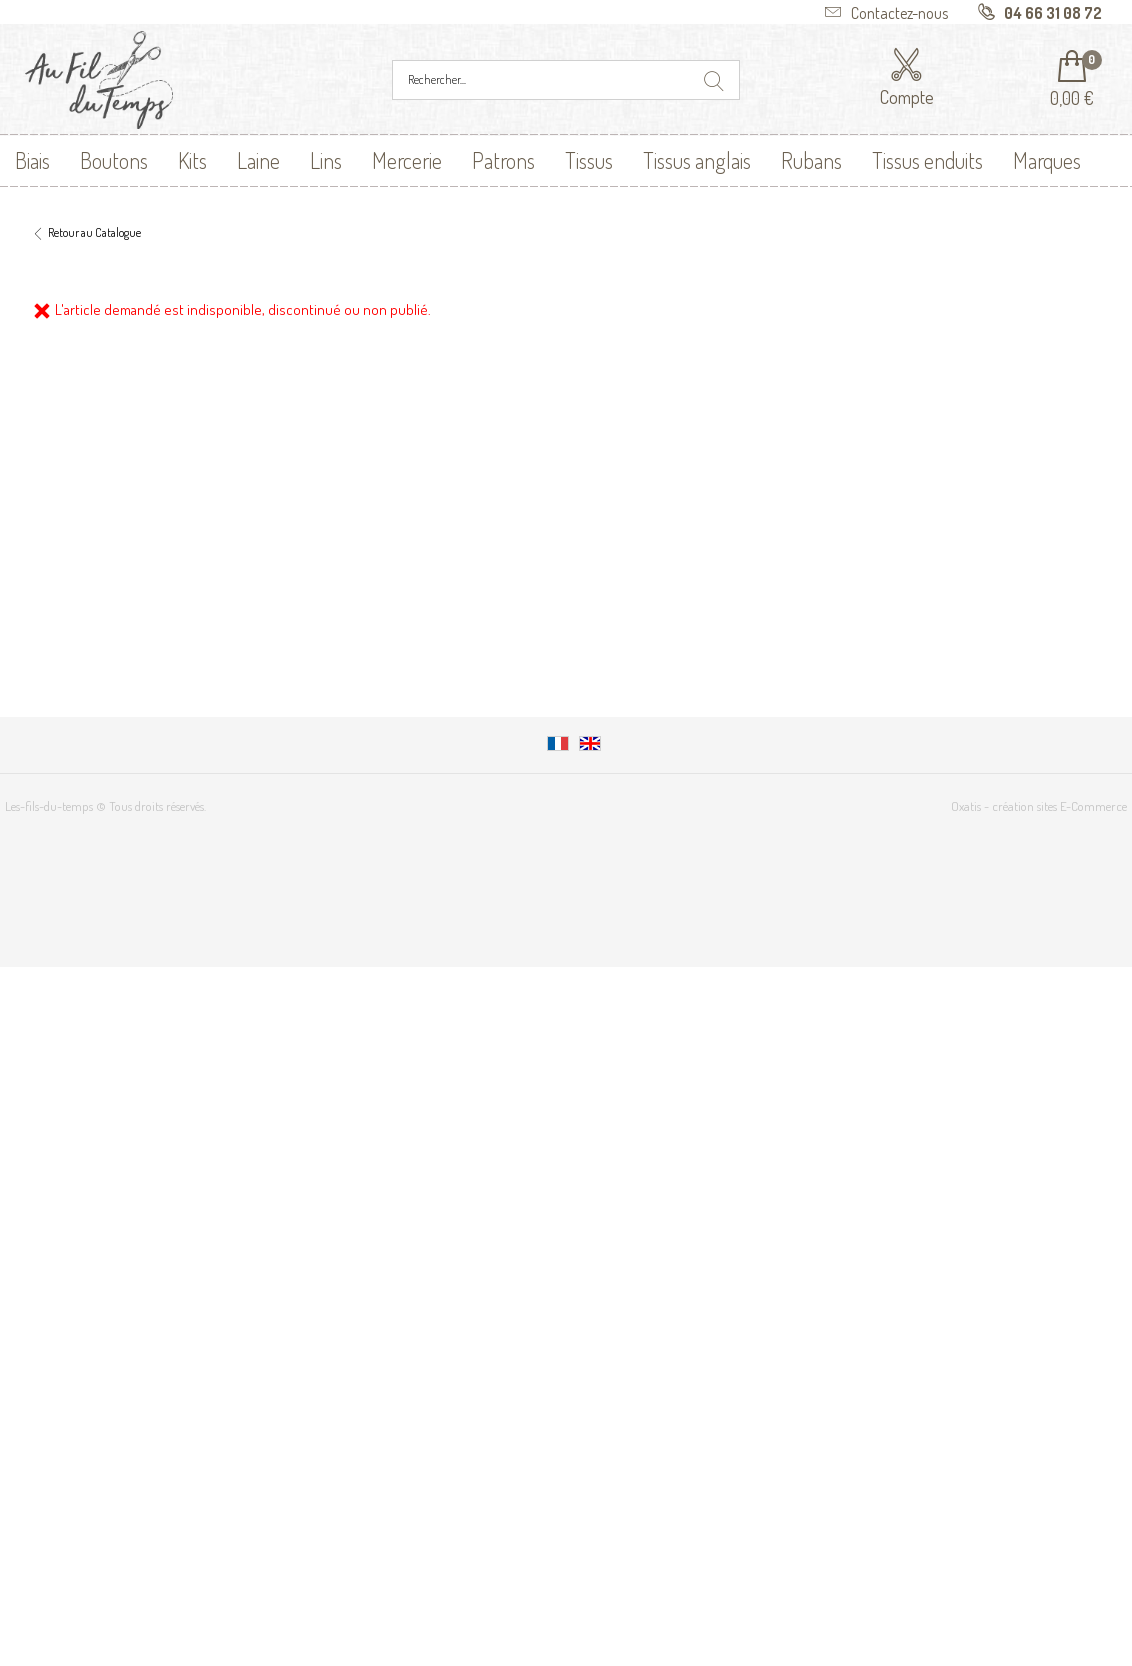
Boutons (114, 160)
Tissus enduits (927, 160)
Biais (32, 160)
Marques (1047, 160)
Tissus (589, 160)
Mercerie (407, 160)
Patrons (503, 160)
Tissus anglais (697, 160)
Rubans (811, 160)
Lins (326, 160)
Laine (258, 160)
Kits (192, 160)
